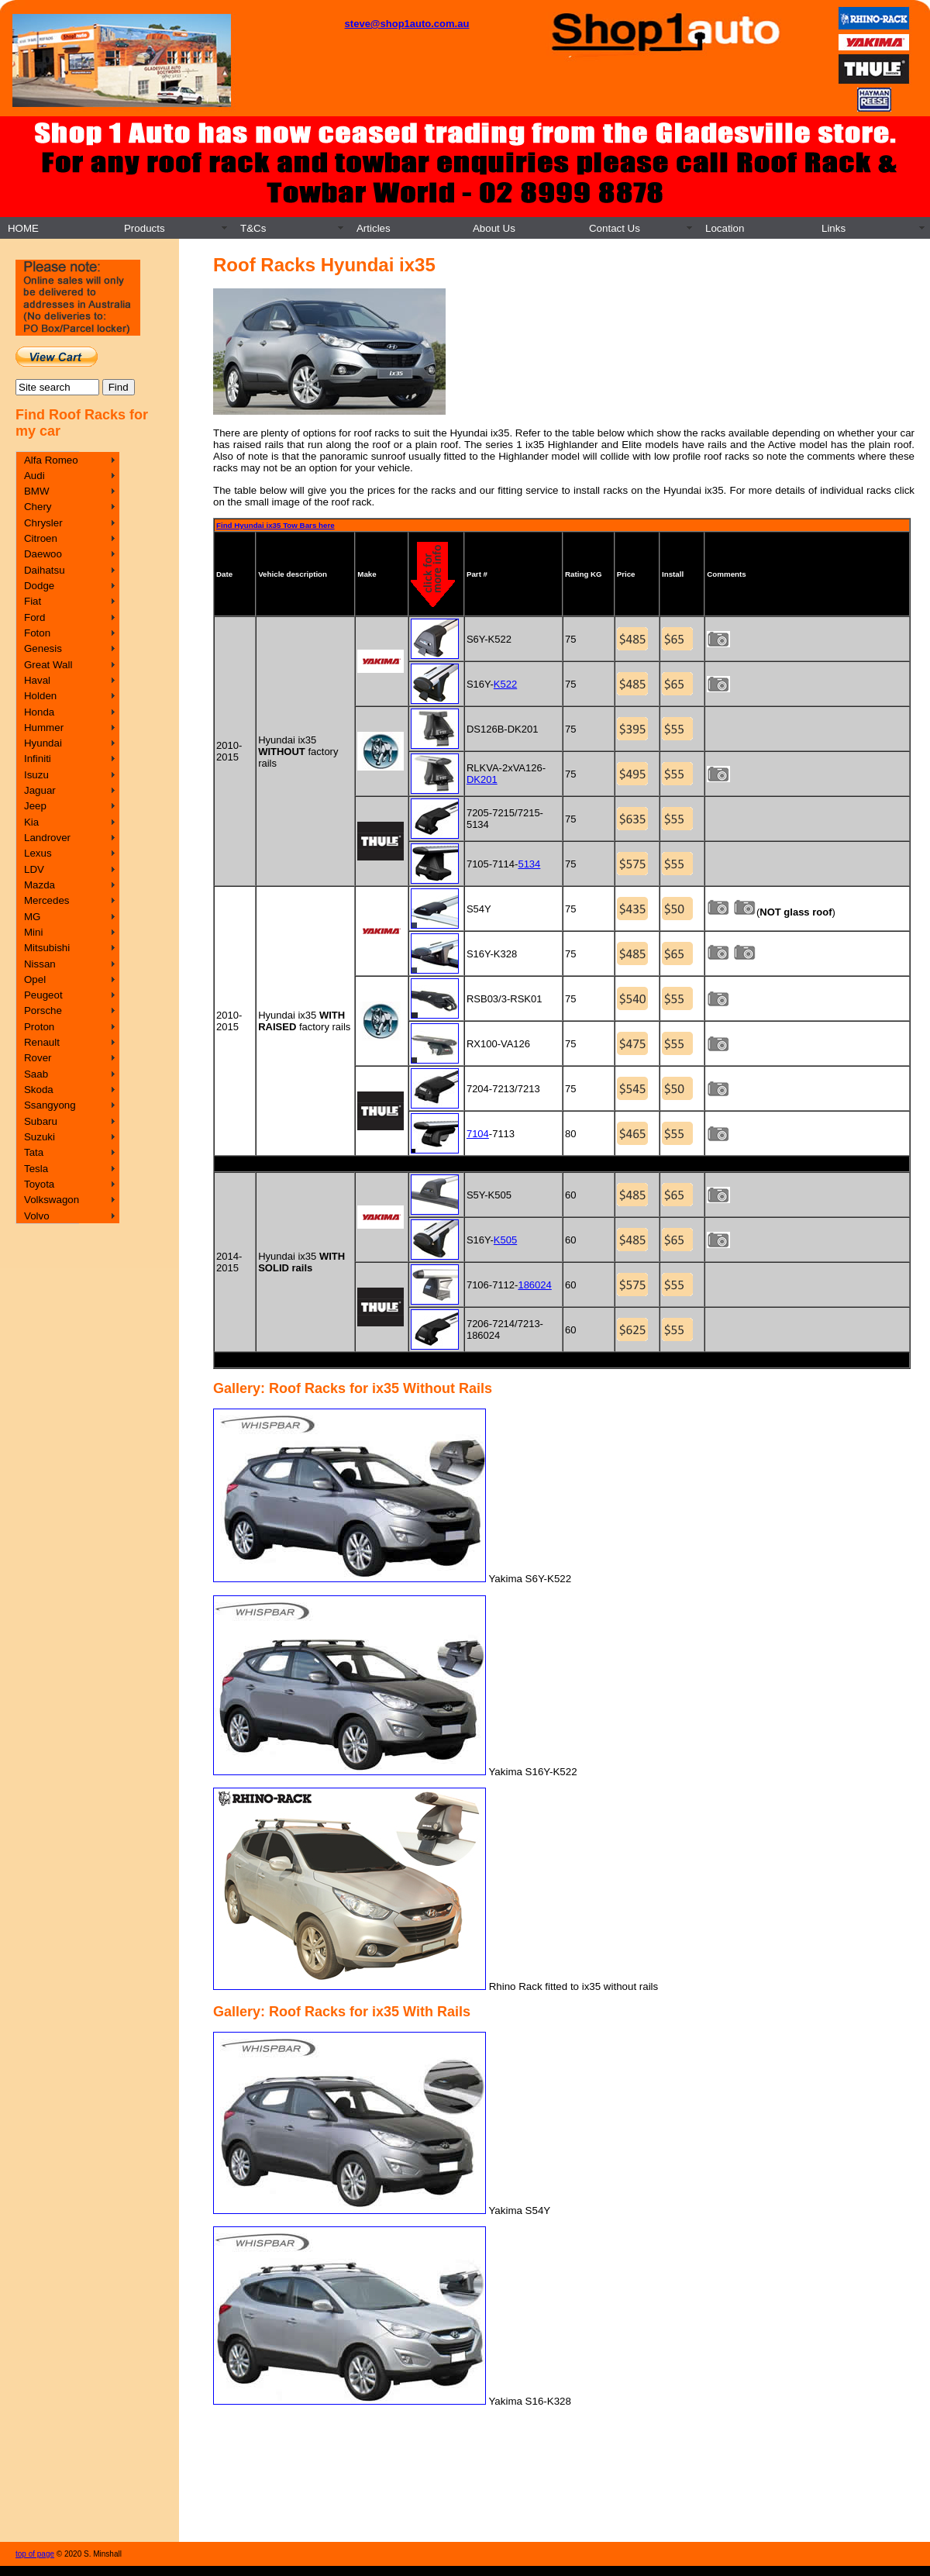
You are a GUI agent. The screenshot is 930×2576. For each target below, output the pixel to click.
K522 (505, 684)
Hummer (44, 727)
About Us (494, 228)
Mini (33, 932)
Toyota (39, 1184)
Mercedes (47, 900)
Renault (42, 1042)
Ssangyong (50, 1105)
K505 (505, 1240)
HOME (23, 228)
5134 (529, 864)
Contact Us (614, 228)
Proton (39, 1027)
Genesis (43, 648)
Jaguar (40, 790)
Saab (36, 1074)
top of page (35, 2554)
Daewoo (43, 554)
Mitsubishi (47, 947)
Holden (40, 696)
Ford (34, 617)
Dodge (39, 585)
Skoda (38, 1089)
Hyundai (43, 743)
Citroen (40, 538)
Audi (34, 475)
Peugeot (43, 995)
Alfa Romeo (51, 460)
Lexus (38, 853)
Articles (373, 228)
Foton (37, 633)
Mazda (39, 885)
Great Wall (48, 665)
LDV (34, 869)
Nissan (40, 964)
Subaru (40, 1121)
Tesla (36, 1168)
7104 (478, 1134)
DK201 (482, 779)
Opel (35, 979)
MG (32, 916)
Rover (38, 1058)
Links (834, 228)
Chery (38, 506)
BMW (37, 491)
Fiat (32, 601)
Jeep (35, 806)
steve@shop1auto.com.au (407, 23)
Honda (39, 712)
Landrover (47, 837)
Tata (33, 1152)
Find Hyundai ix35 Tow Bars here (275, 525)
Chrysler (43, 523)
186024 (534, 1285)
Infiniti (37, 758)
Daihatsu (44, 570)
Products (144, 228)
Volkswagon (51, 1199)
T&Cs (253, 228)
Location (724, 228)
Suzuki (39, 1137)
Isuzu (36, 775)
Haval (37, 680)
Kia (31, 822)
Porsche (43, 1010)
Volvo (37, 1216)
